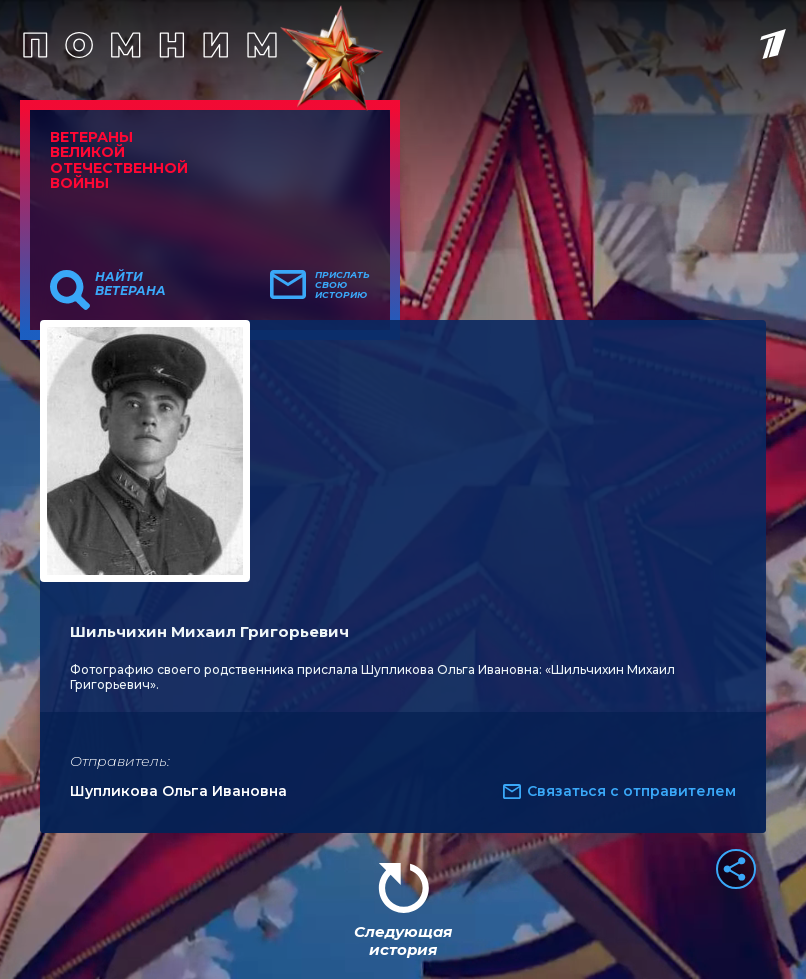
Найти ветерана (130, 284)
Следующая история (403, 940)
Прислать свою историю (342, 285)
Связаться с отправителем (631, 791)
